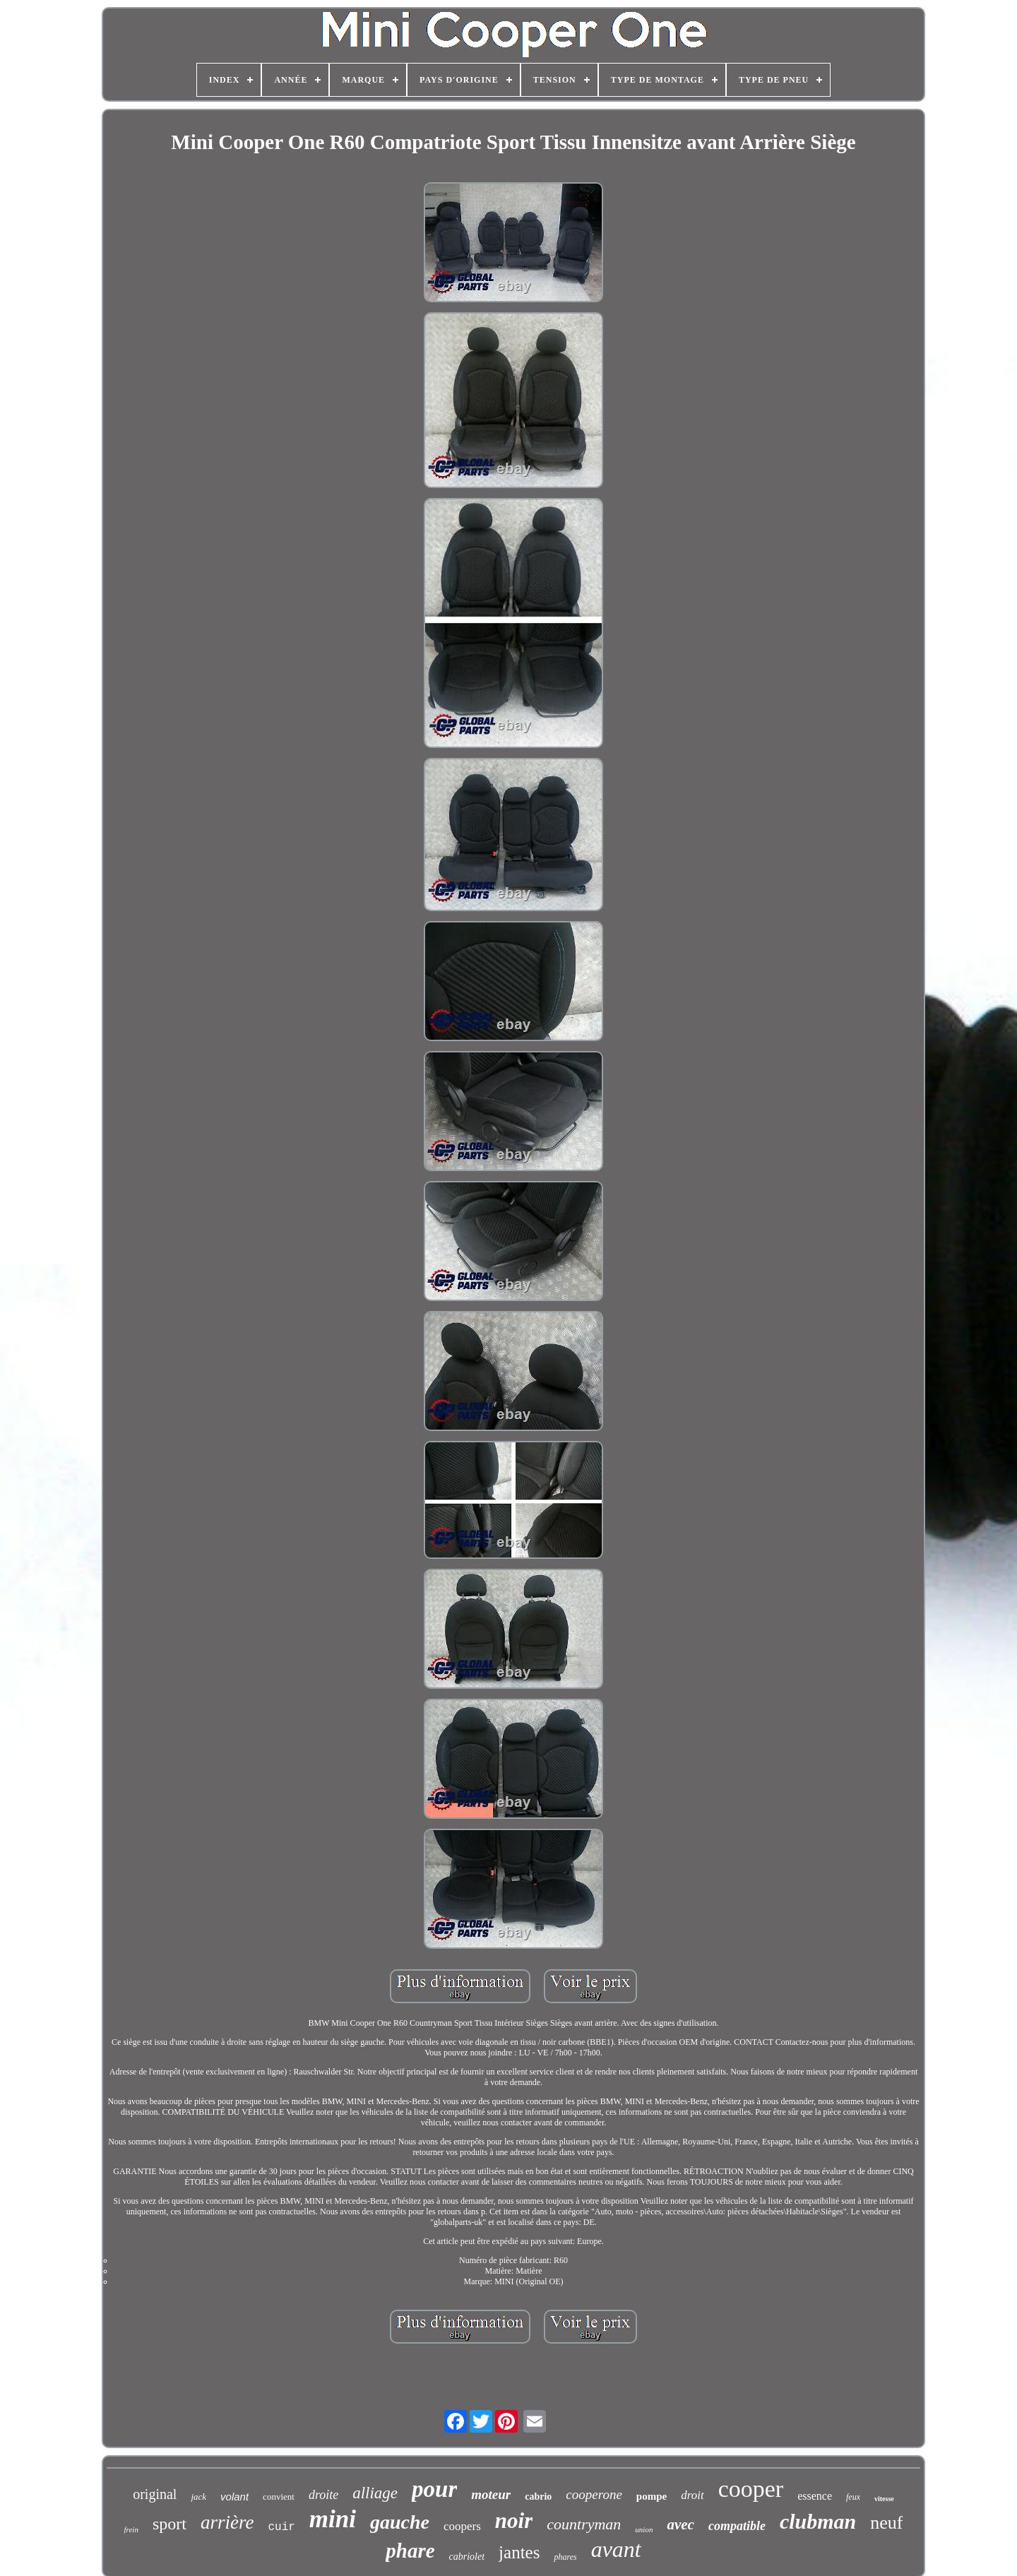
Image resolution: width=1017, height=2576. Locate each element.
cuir (281, 2527)
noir (514, 2520)
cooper (751, 2489)
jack (198, 2496)
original (155, 2494)
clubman (818, 2521)
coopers (462, 2526)
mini (332, 2519)
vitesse (884, 2499)
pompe (651, 2496)
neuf (886, 2522)
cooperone (594, 2494)
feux (853, 2497)
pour (434, 2489)
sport (169, 2524)
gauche (399, 2522)
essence (814, 2496)
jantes (519, 2552)
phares (565, 2557)
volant (234, 2497)
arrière (227, 2522)
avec (680, 2524)
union (644, 2529)
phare (410, 2550)
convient (279, 2496)
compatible (737, 2526)
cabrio (538, 2496)
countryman (584, 2524)
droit (692, 2495)
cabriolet (467, 2556)
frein (131, 2529)
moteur (491, 2494)
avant (616, 2549)
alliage (375, 2493)
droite (323, 2495)
